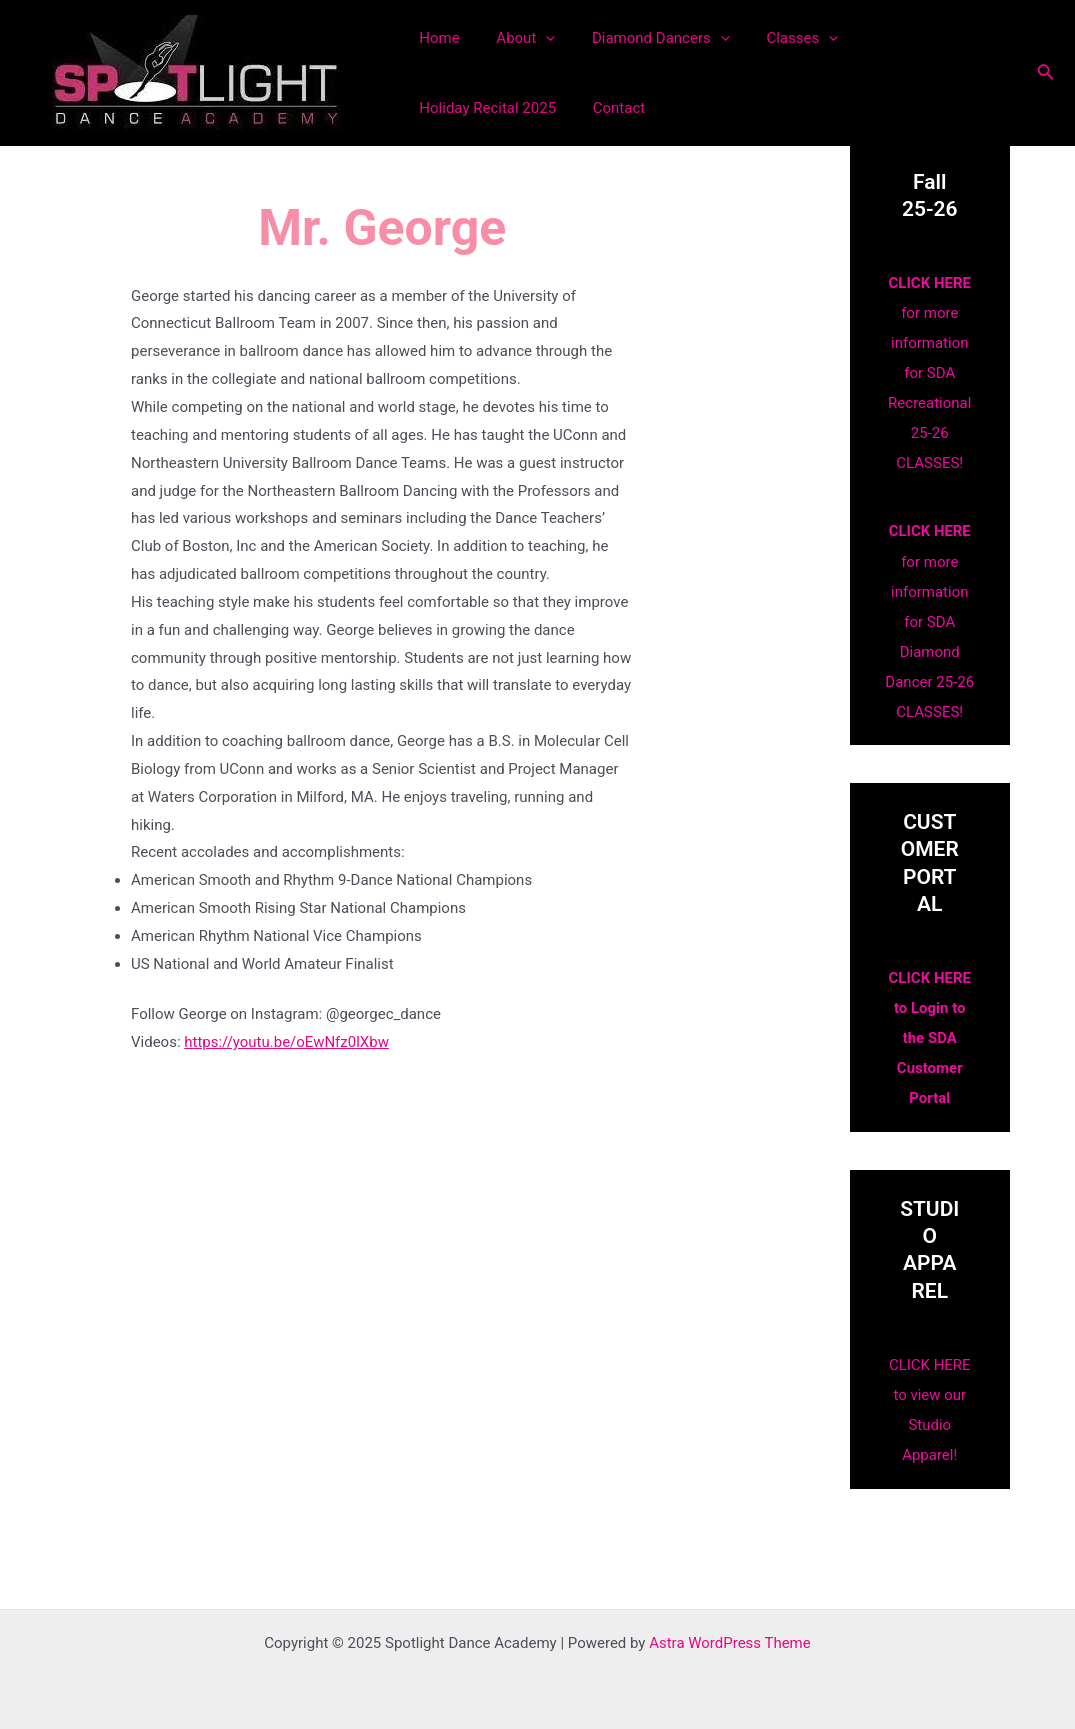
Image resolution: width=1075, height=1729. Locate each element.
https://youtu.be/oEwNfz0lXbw (286, 1042)
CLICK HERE (930, 283)
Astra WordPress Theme (730, 1642)
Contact (442, 108)
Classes (779, 38)
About (515, 38)
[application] (535, 38)
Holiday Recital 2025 (913, 38)
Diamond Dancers (644, 38)
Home (436, 38)
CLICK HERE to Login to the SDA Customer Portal (930, 1038)
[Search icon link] (1046, 73)
